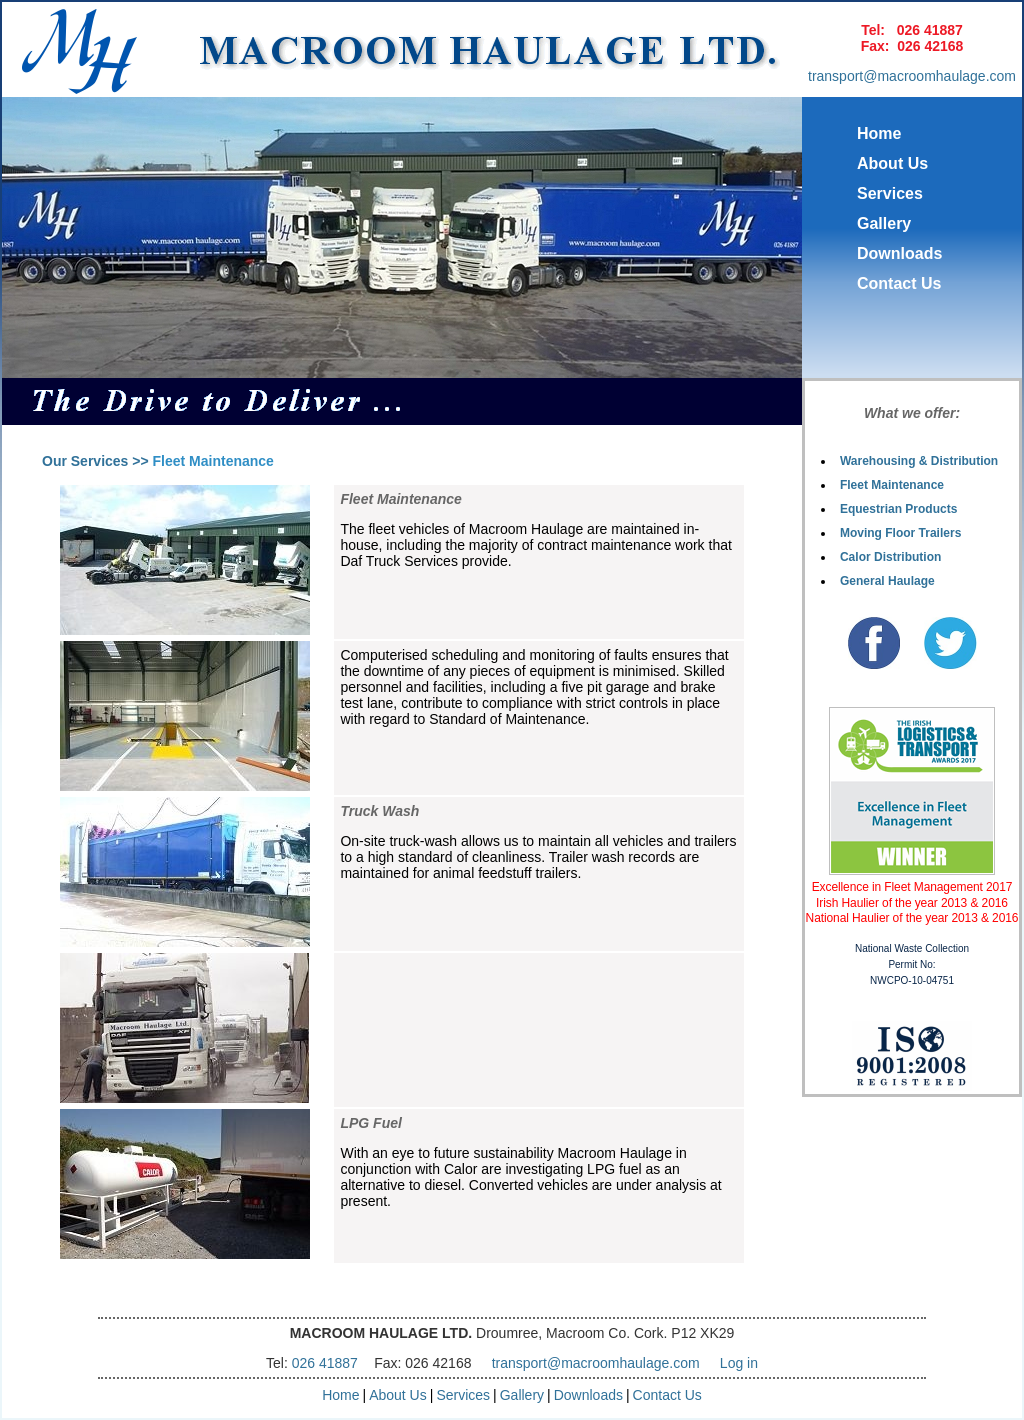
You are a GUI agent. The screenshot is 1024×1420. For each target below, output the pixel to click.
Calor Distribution (890, 557)
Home (879, 133)
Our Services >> (95, 461)
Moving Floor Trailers (900, 533)
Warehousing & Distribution (919, 461)
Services (890, 193)
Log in (739, 1363)
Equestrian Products (898, 509)
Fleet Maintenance (892, 485)
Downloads (899, 253)
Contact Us (899, 283)
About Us (892, 163)
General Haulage (887, 581)
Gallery (884, 223)
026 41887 (930, 30)
